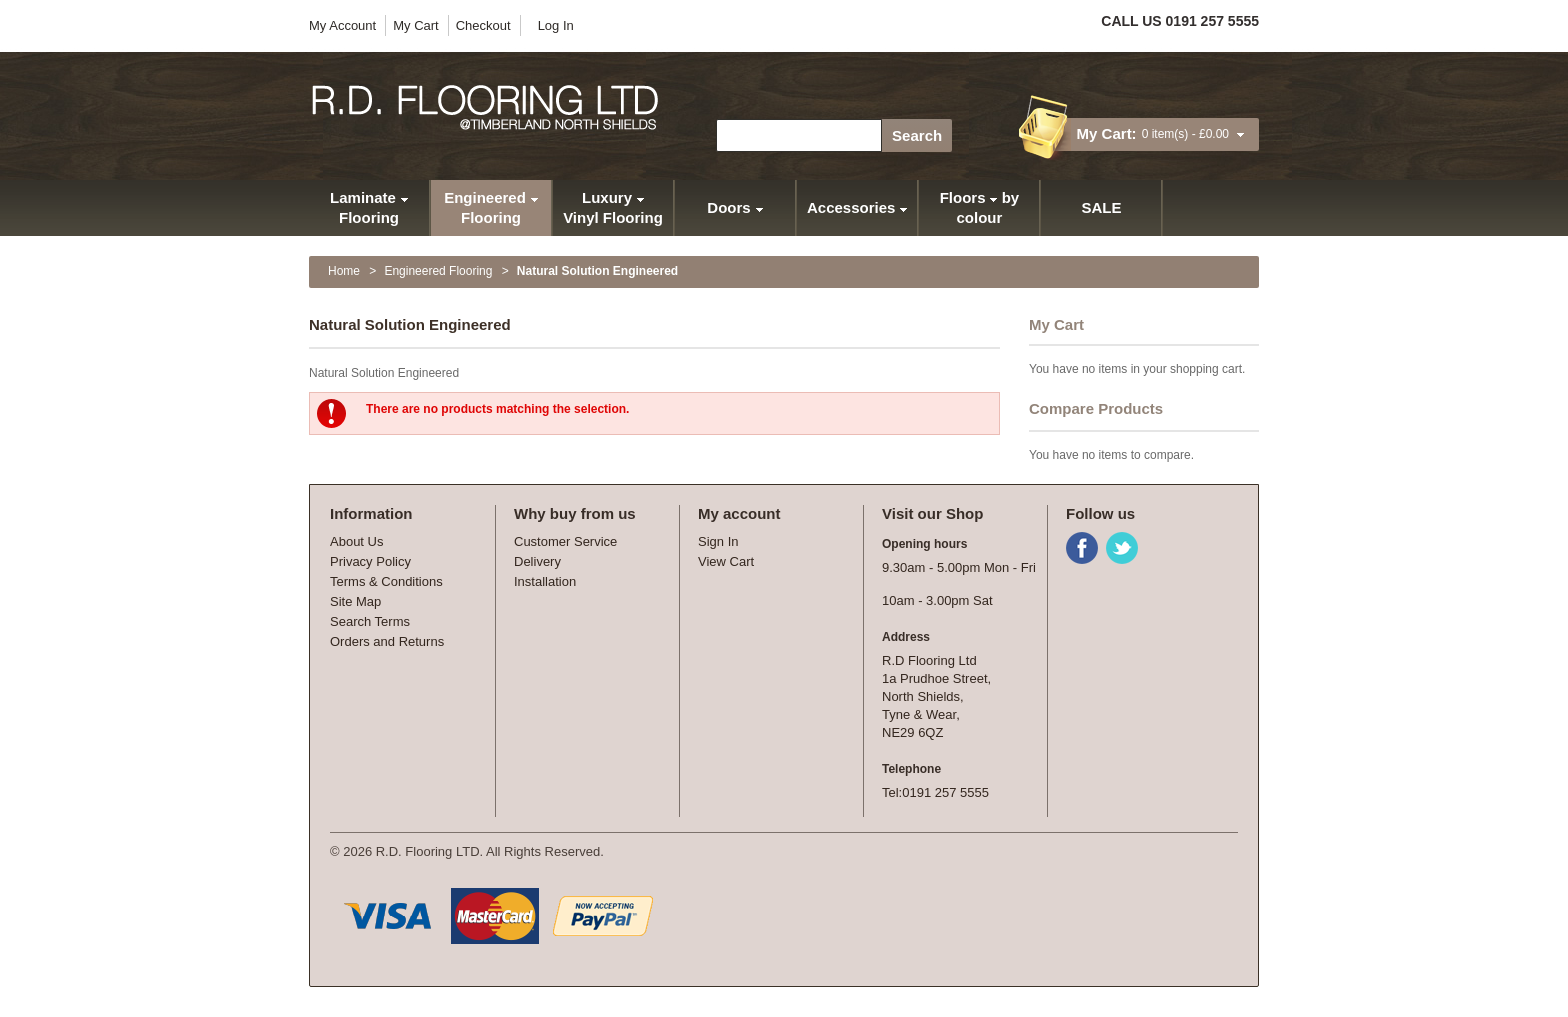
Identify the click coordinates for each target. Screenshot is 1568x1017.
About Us (356, 541)
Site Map (355, 601)
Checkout (483, 25)
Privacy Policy (370, 561)
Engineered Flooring (438, 271)
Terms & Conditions (386, 581)
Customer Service (565, 541)
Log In (556, 25)
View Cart (726, 561)
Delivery (537, 561)
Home (344, 271)
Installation (545, 581)
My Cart (416, 25)
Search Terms (370, 621)
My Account (342, 25)
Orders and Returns (387, 641)
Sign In (718, 541)
